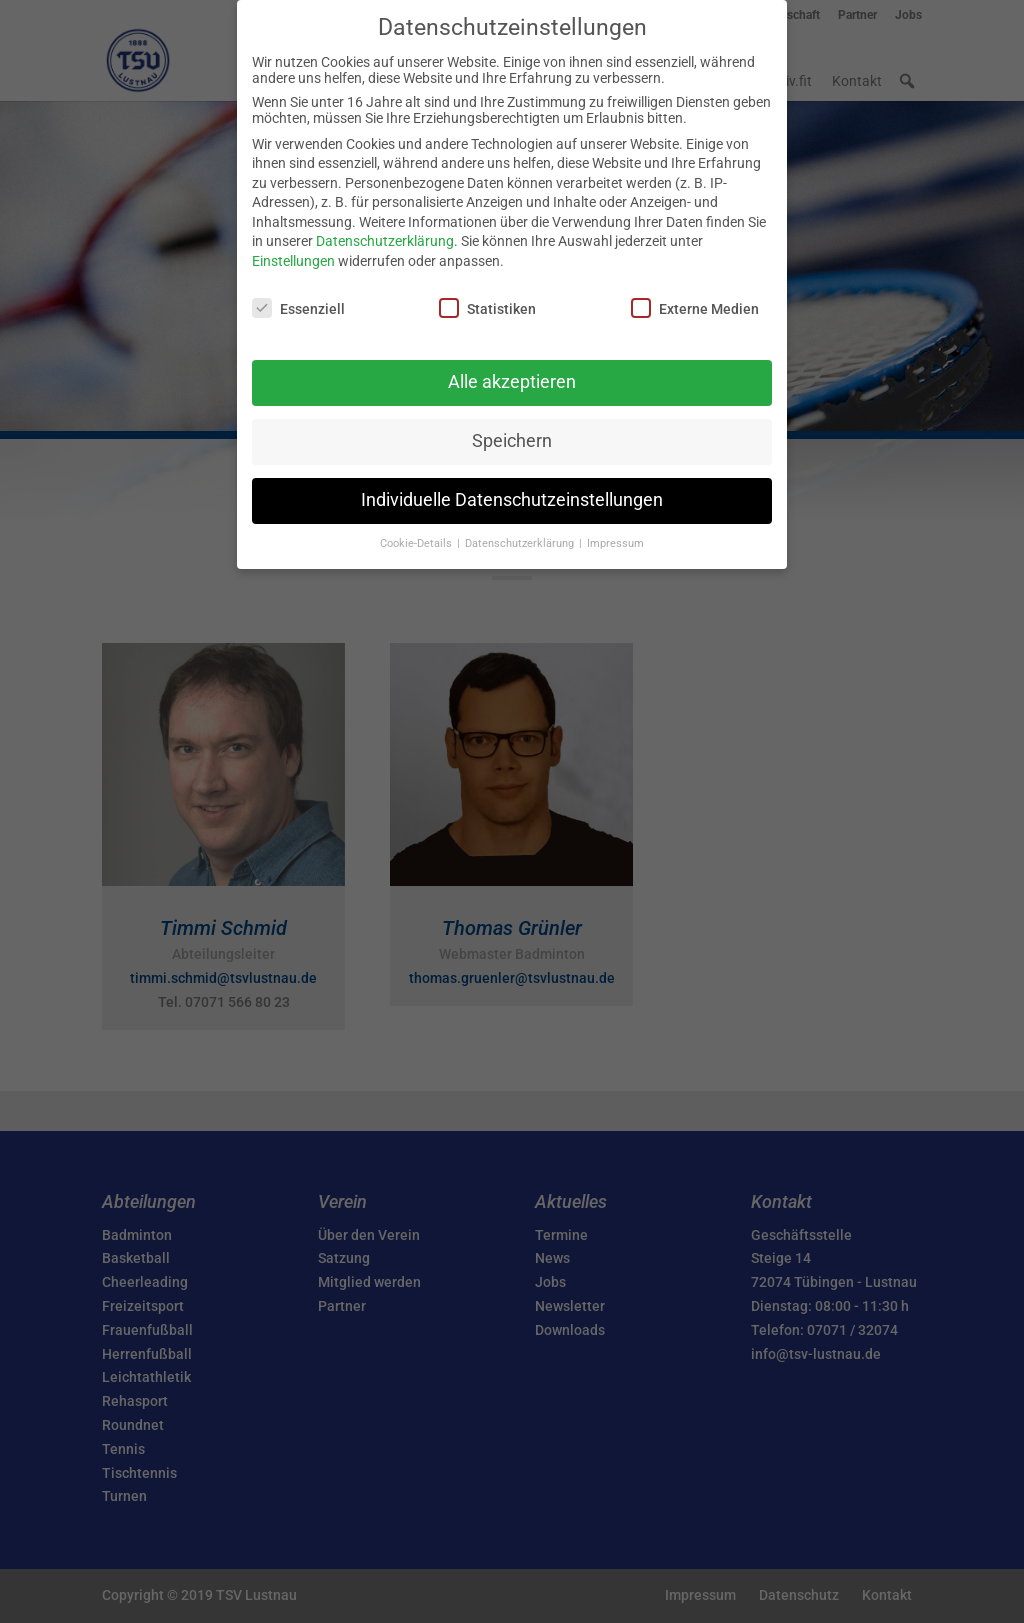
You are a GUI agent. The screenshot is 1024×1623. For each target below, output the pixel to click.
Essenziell (298, 308)
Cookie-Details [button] (417, 543)
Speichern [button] (512, 441)
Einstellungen (293, 261)
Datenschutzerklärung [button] (521, 543)
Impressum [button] (615, 543)
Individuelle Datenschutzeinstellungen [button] (512, 500)
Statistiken (487, 308)
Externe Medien (695, 308)
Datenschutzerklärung (385, 241)
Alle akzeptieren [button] (512, 382)
